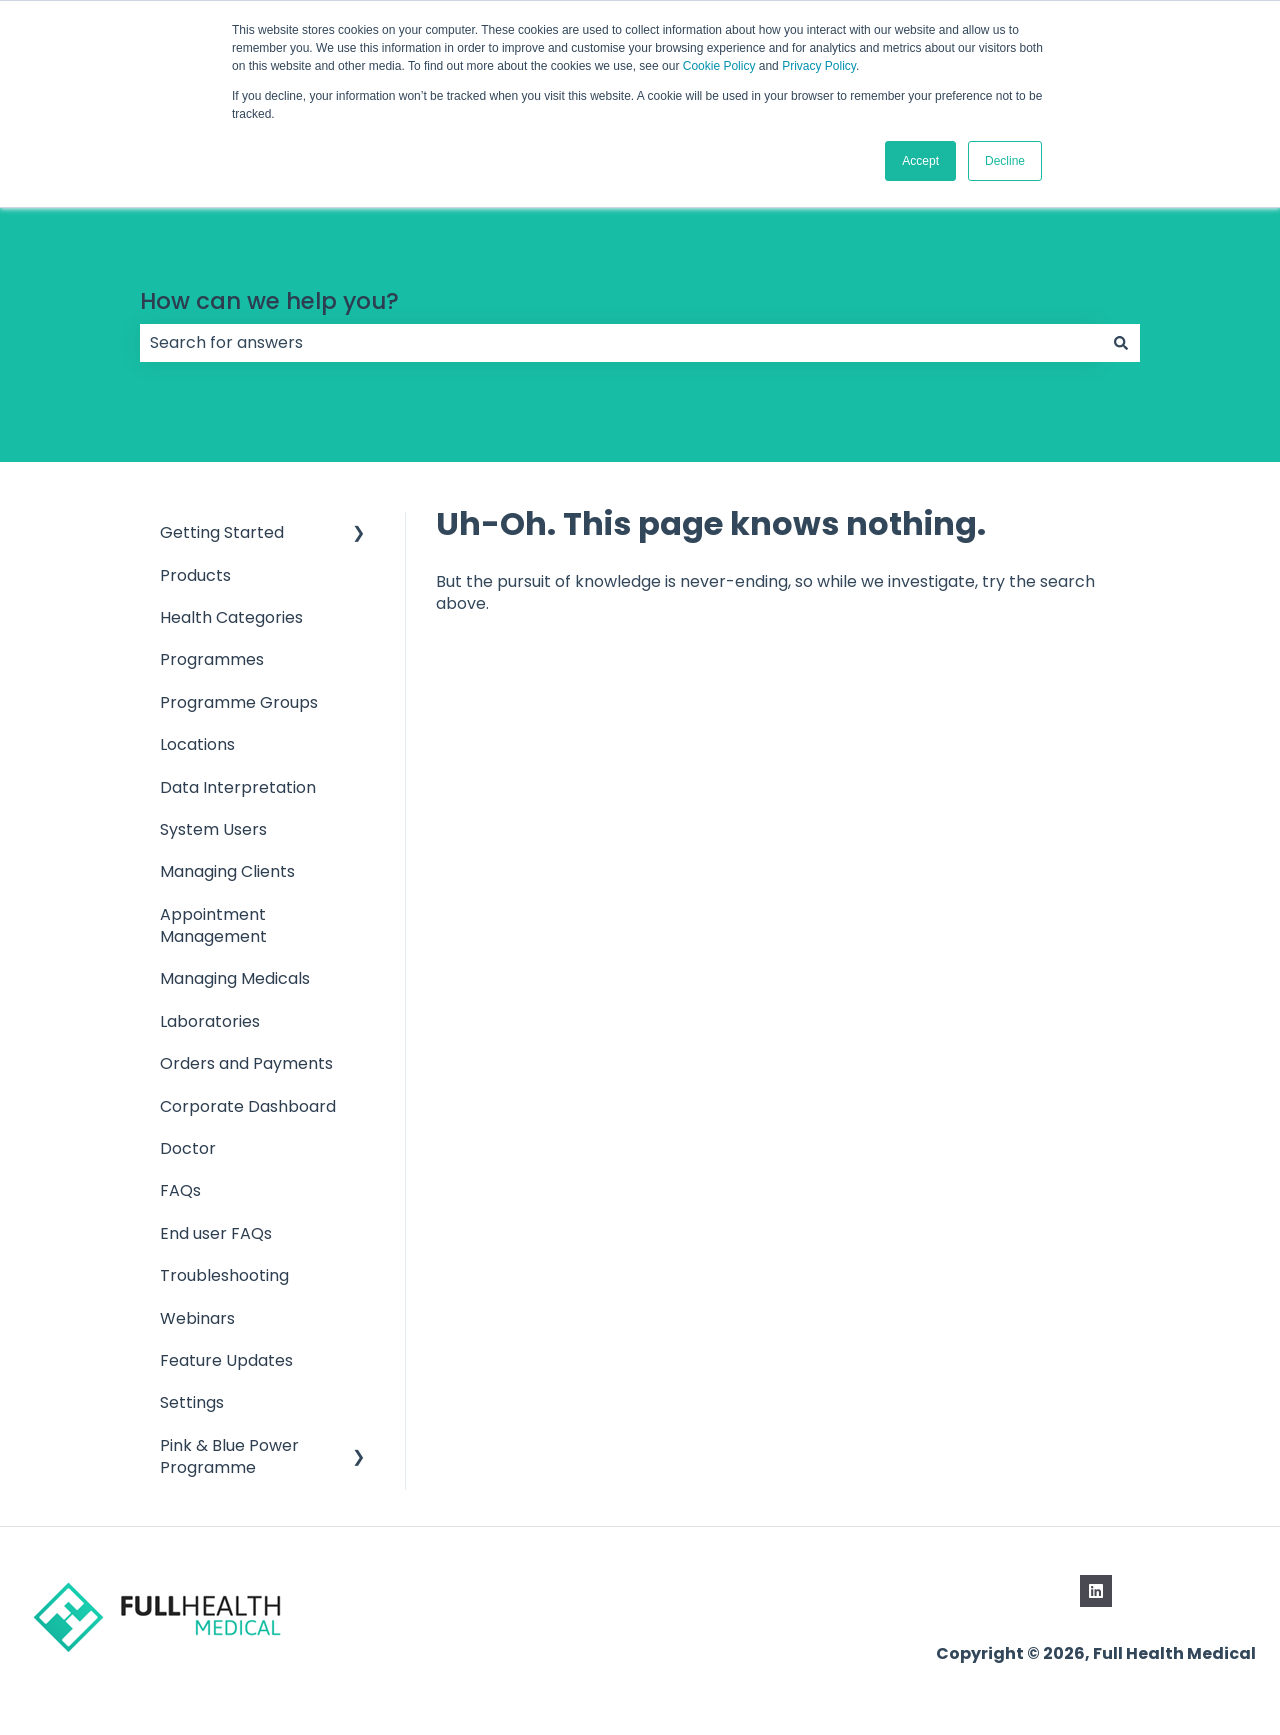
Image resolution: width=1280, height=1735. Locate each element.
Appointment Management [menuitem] (213, 925)
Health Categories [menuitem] (231, 617)
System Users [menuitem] (213, 829)
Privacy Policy (819, 66)
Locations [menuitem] (197, 744)
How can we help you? (269, 301)
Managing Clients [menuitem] (227, 871)
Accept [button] (920, 161)
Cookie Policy (719, 66)
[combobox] (621, 343)
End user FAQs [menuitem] (216, 1233)
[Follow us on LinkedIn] (1096, 1591)
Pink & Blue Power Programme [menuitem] (229, 1456)
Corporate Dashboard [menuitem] (248, 1106)
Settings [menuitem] (192, 1402)
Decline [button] (1005, 161)
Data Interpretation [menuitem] (238, 787)
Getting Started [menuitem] (222, 532)
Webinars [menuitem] (197, 1318)
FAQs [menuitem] (180, 1190)
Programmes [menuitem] (212, 659)
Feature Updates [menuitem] (226, 1360)
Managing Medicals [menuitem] (235, 978)
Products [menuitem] (195, 575)
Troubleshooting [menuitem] (224, 1275)
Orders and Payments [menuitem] (246, 1063)
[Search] (1121, 343)
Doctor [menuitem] (188, 1148)
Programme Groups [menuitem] (239, 702)
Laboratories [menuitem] (210, 1021)
